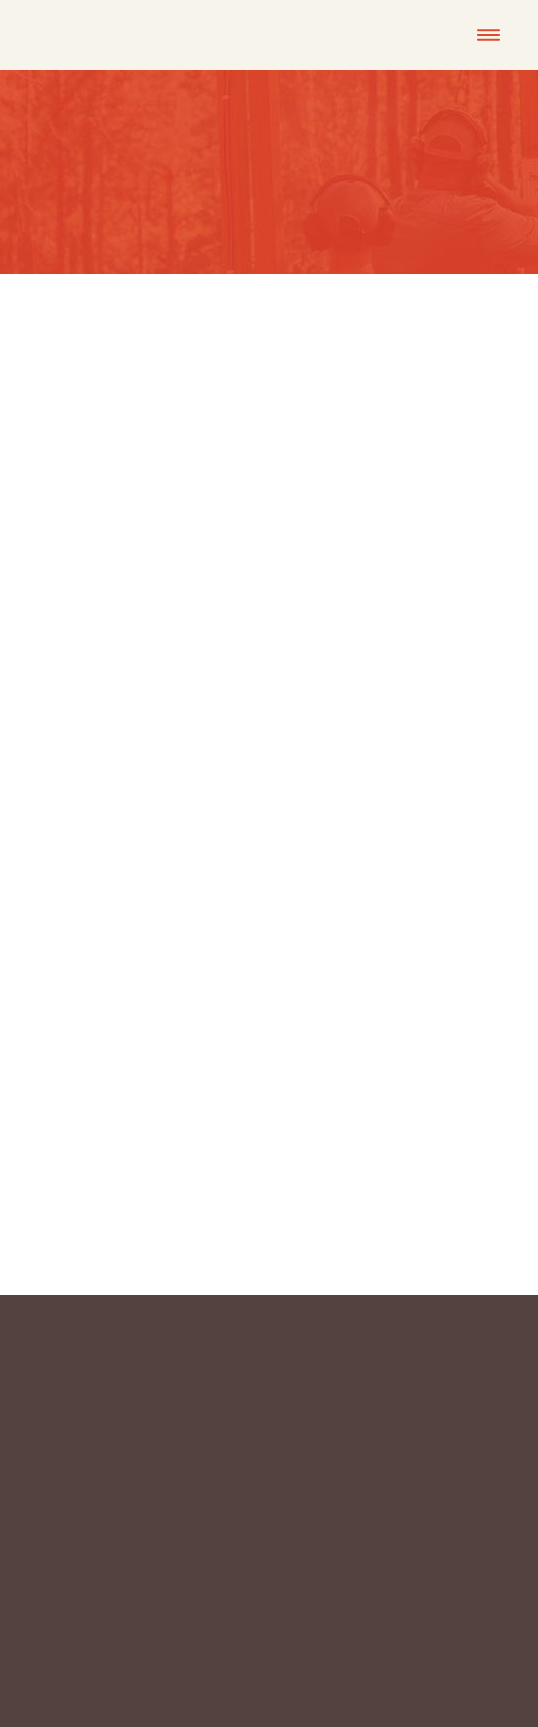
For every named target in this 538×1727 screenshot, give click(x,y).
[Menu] (488, 35)
